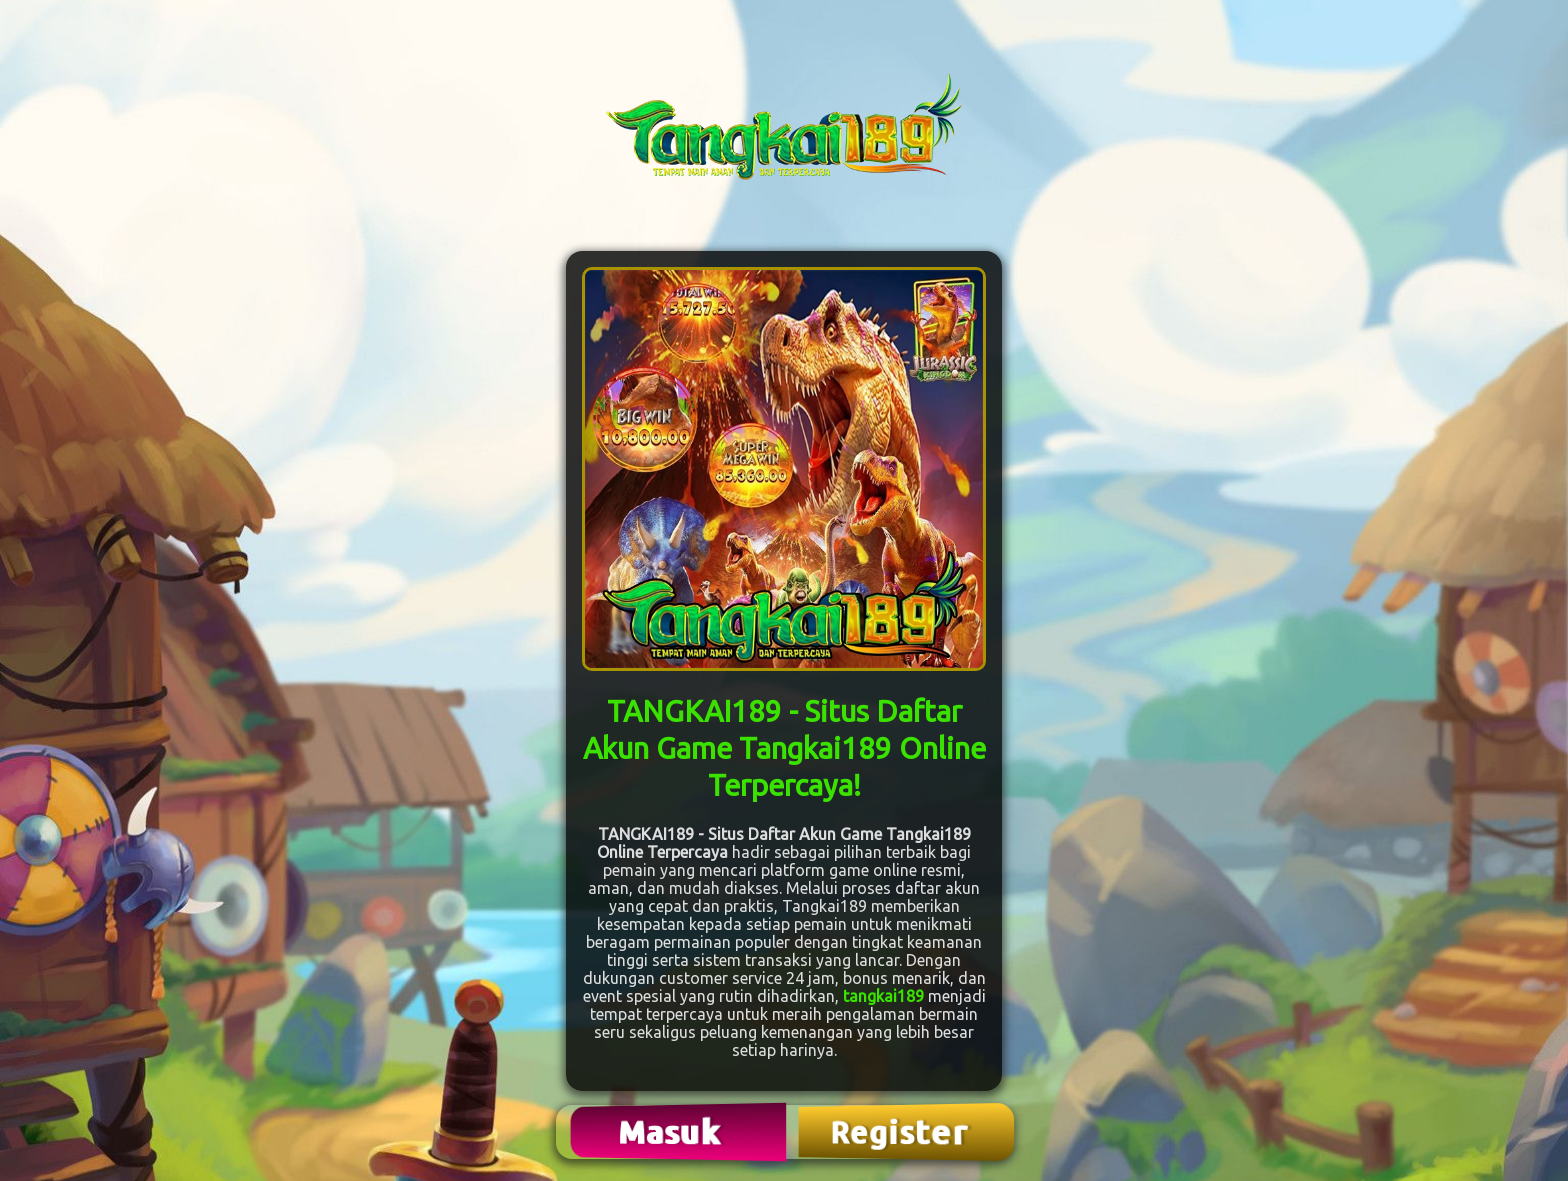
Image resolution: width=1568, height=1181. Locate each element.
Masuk (672, 1131)
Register (901, 1132)
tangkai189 (883, 996)
